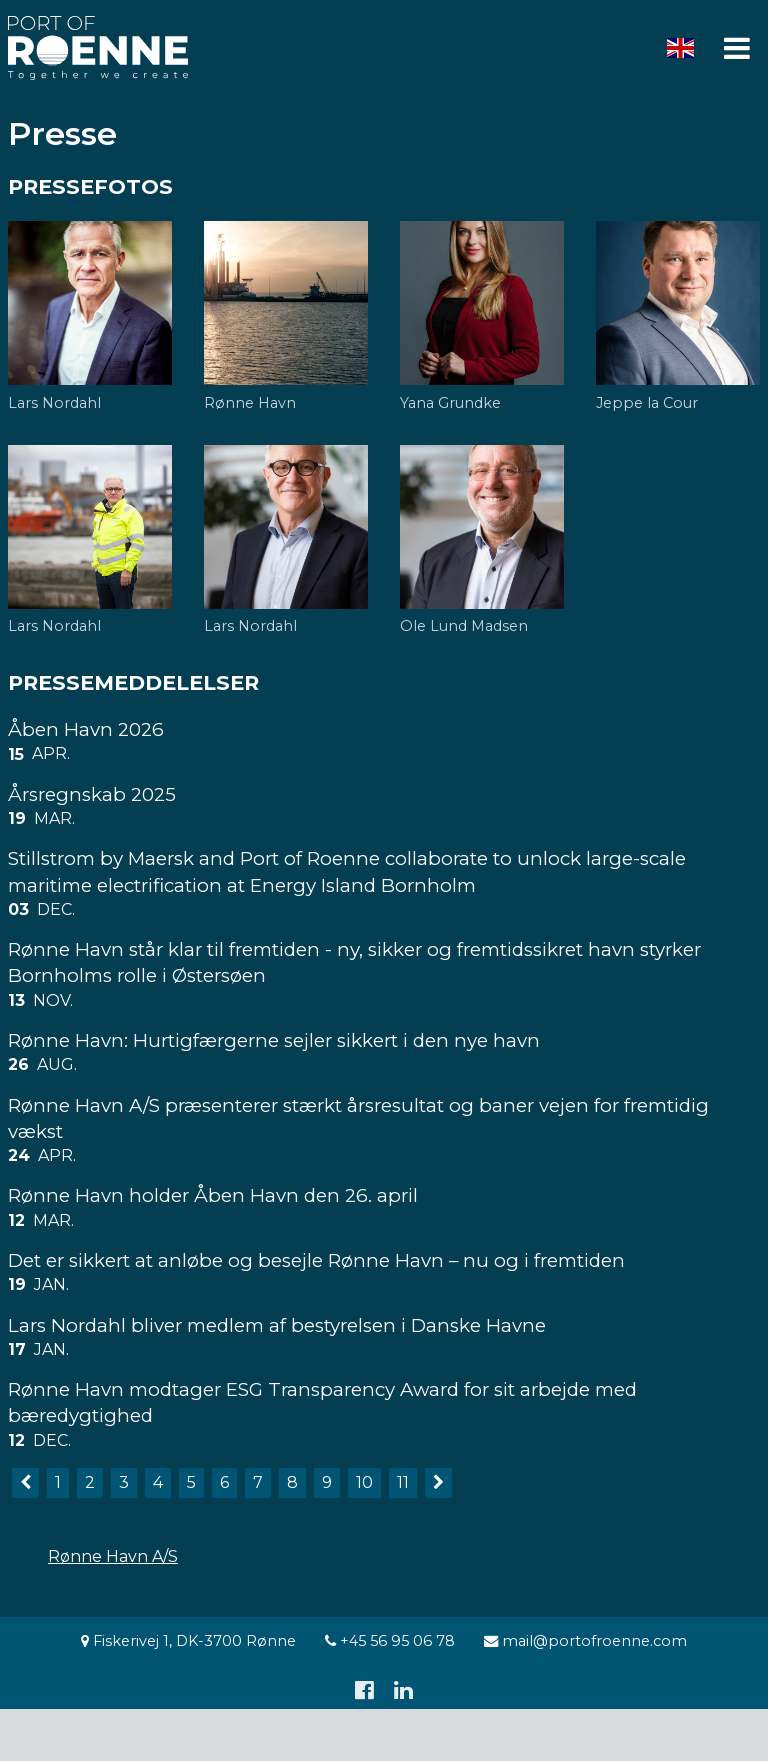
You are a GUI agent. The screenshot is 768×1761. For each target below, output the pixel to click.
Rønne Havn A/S (113, 1556)
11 (403, 1482)
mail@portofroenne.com (585, 1641)
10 (364, 1482)
